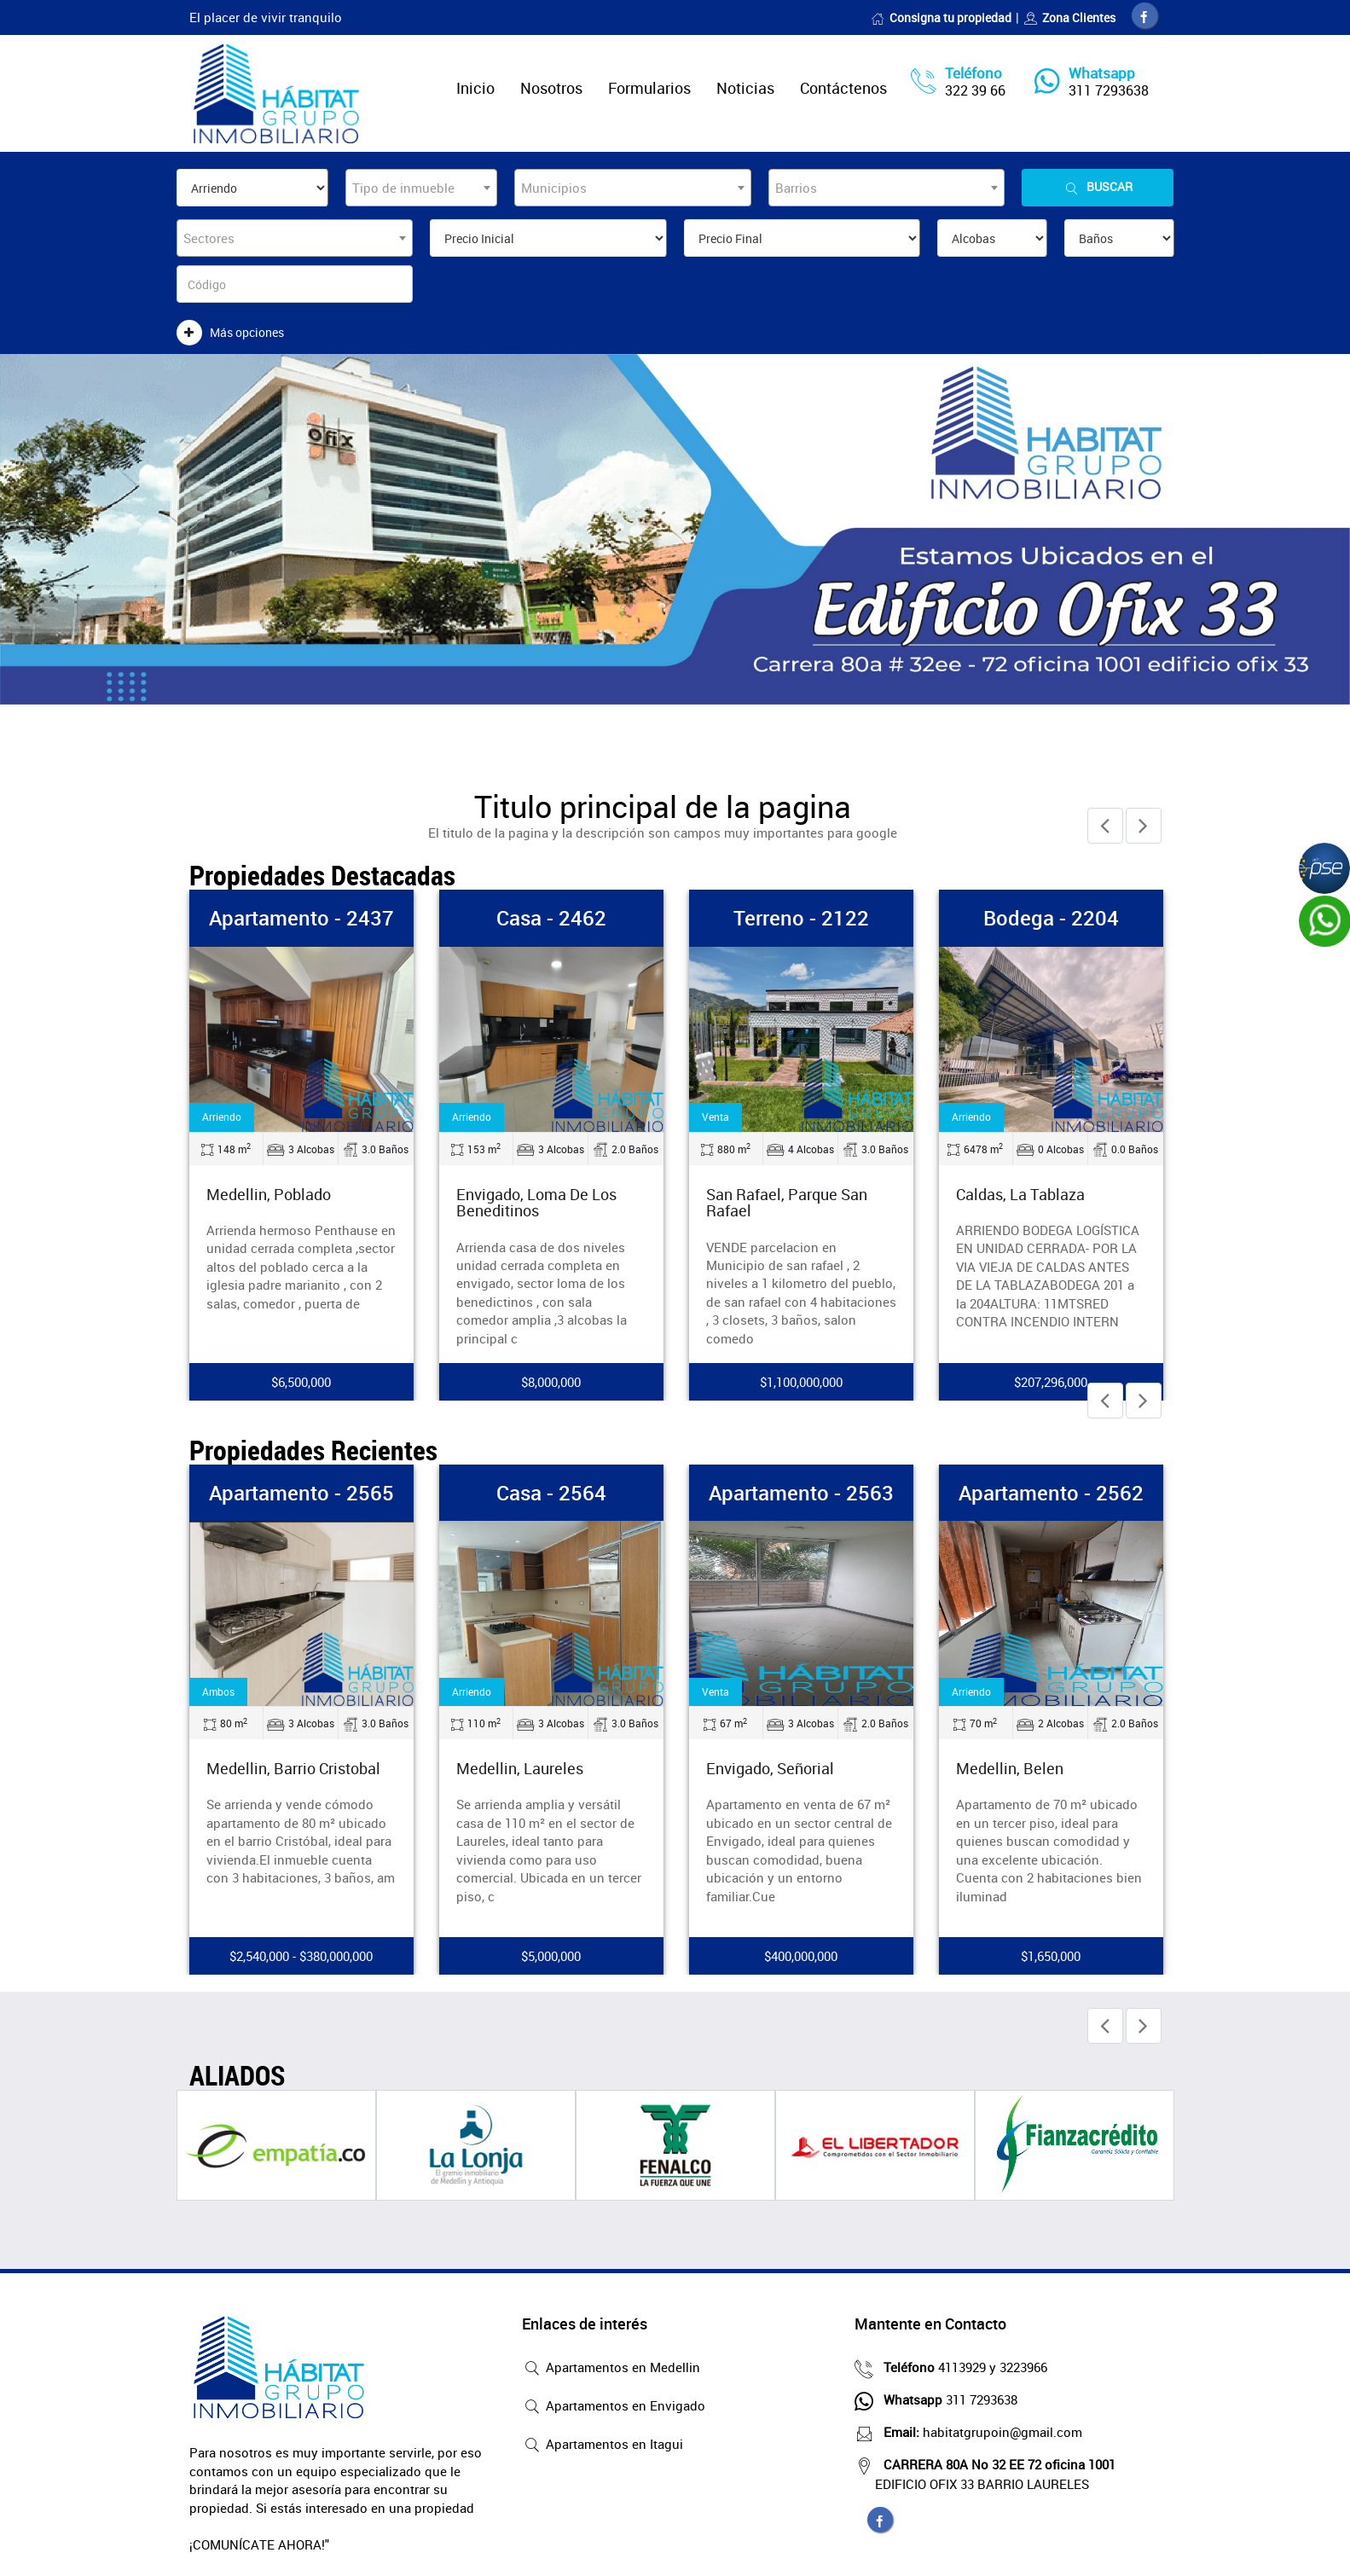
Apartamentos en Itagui (602, 2445)
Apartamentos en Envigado (613, 2407)
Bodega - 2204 (1051, 917)
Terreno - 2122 (801, 917)
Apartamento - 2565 (301, 1492)
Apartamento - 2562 (1051, 1492)
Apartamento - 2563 (801, 1492)
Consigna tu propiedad (941, 17)
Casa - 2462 (551, 917)
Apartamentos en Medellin (611, 2368)
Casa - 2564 (551, 1492)
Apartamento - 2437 (301, 917)
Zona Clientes (1069, 17)
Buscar (1098, 187)
